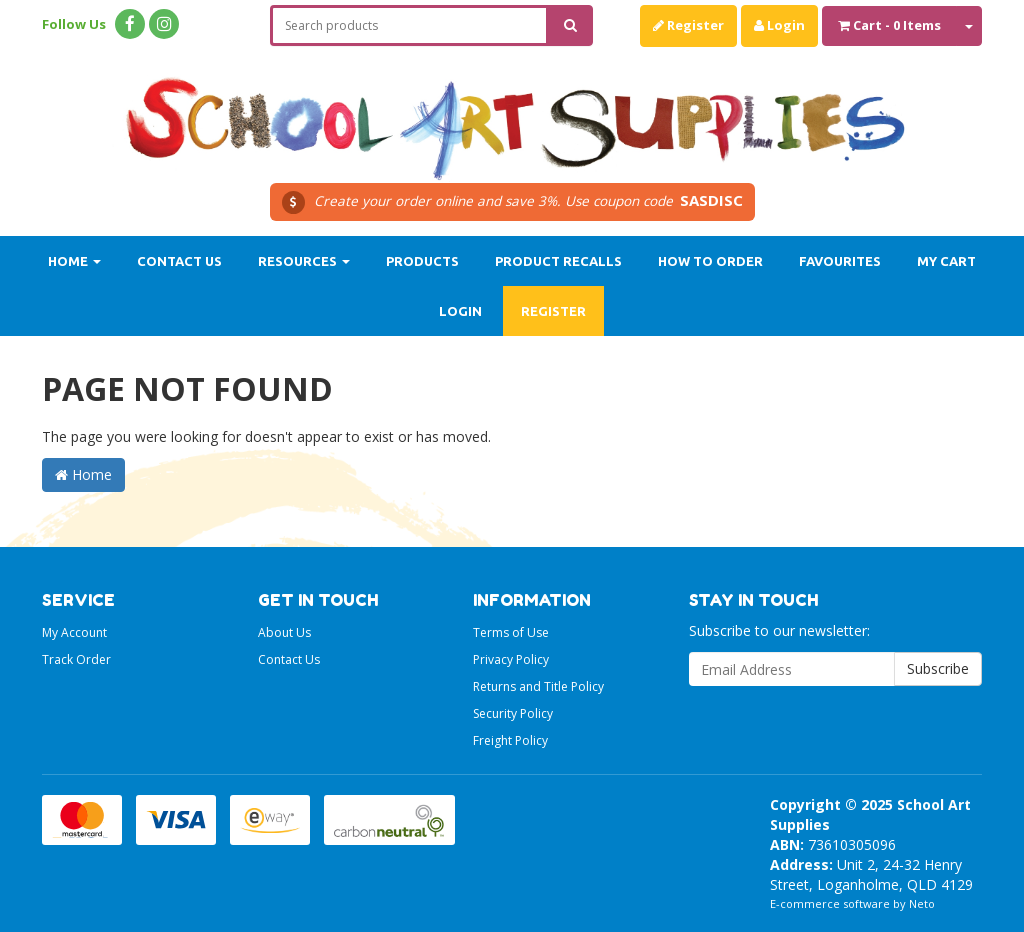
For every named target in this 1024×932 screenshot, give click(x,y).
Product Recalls (558, 261)
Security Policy (513, 713)
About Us (284, 632)
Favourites (840, 261)
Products (422, 261)
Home (74, 261)
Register (688, 25)
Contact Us (179, 261)
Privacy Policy (511, 659)
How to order (710, 261)
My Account (74, 632)
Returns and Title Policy (538, 686)
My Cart (946, 261)
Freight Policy (510, 740)
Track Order (76, 659)
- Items (889, 25)
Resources (304, 261)
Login (779, 25)
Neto (922, 903)
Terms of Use (511, 632)
